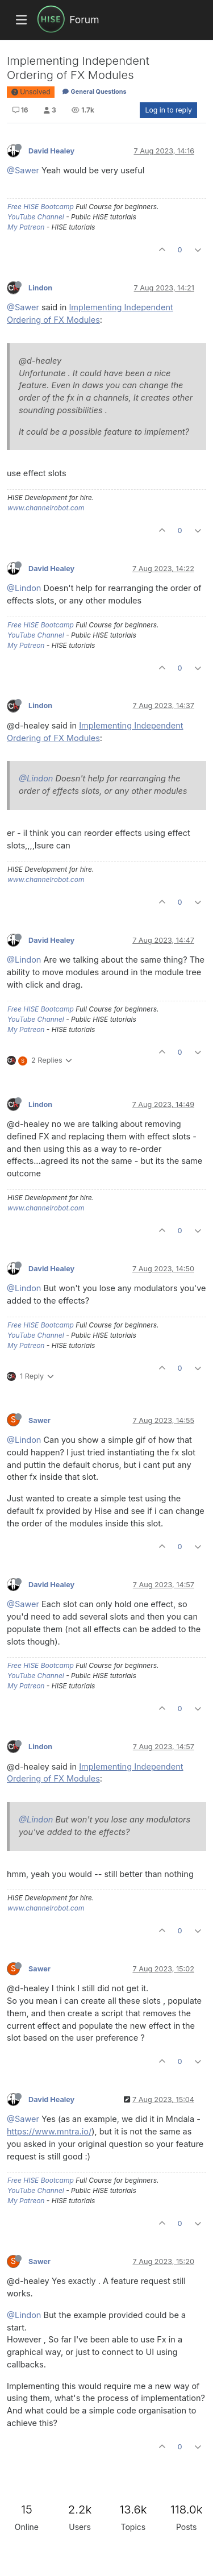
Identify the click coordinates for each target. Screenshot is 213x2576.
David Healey (51, 151)
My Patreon (25, 227)
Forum (84, 20)
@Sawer (23, 170)
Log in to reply (168, 110)
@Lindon (24, 588)
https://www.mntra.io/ (49, 2131)
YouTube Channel (35, 217)
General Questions (93, 91)
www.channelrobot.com (45, 507)
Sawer (39, 1420)
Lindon (40, 288)
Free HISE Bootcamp (40, 206)
